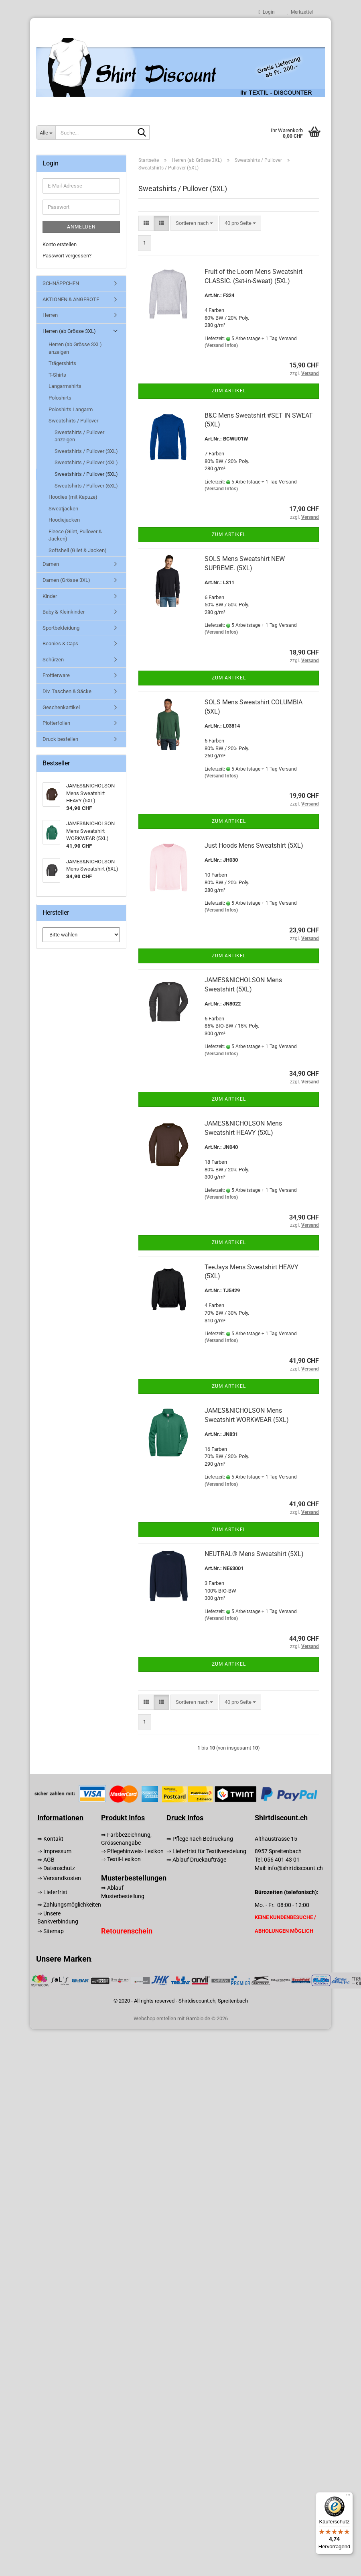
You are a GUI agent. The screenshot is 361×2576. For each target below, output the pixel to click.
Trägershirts (62, 363)
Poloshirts (60, 398)
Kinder (50, 596)
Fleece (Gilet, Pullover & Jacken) (75, 535)
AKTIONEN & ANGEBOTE (71, 299)
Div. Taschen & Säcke (67, 691)
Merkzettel (300, 12)
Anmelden (81, 227)
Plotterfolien (56, 723)
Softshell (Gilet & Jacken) (78, 550)
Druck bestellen (60, 739)
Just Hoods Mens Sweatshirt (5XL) (254, 845)
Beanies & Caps (60, 643)
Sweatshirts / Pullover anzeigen (79, 436)
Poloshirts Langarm (71, 409)
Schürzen (53, 660)
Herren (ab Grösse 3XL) (69, 331)
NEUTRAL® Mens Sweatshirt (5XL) (254, 1554)
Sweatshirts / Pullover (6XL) (86, 486)
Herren (50, 315)
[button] (146, 223)
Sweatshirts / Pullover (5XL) (86, 474)
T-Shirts (57, 375)
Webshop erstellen (155, 2018)
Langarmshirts (65, 386)
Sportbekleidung (61, 628)
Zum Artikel (229, 391)
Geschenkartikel (61, 707)
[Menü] (348, 2497)
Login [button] (267, 12)
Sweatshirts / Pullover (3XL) (86, 451)
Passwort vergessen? (67, 256)
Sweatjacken (63, 509)
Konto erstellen (60, 244)
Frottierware (56, 675)
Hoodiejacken (64, 520)
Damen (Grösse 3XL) (66, 580)
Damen (51, 564)
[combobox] (194, 223)
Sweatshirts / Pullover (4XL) (86, 462)
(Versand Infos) (221, 345)
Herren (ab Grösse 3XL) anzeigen (75, 348)
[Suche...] (45, 132)
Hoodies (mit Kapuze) (73, 497)
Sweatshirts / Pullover (73, 421)
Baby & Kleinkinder (64, 612)
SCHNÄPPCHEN (61, 283)
